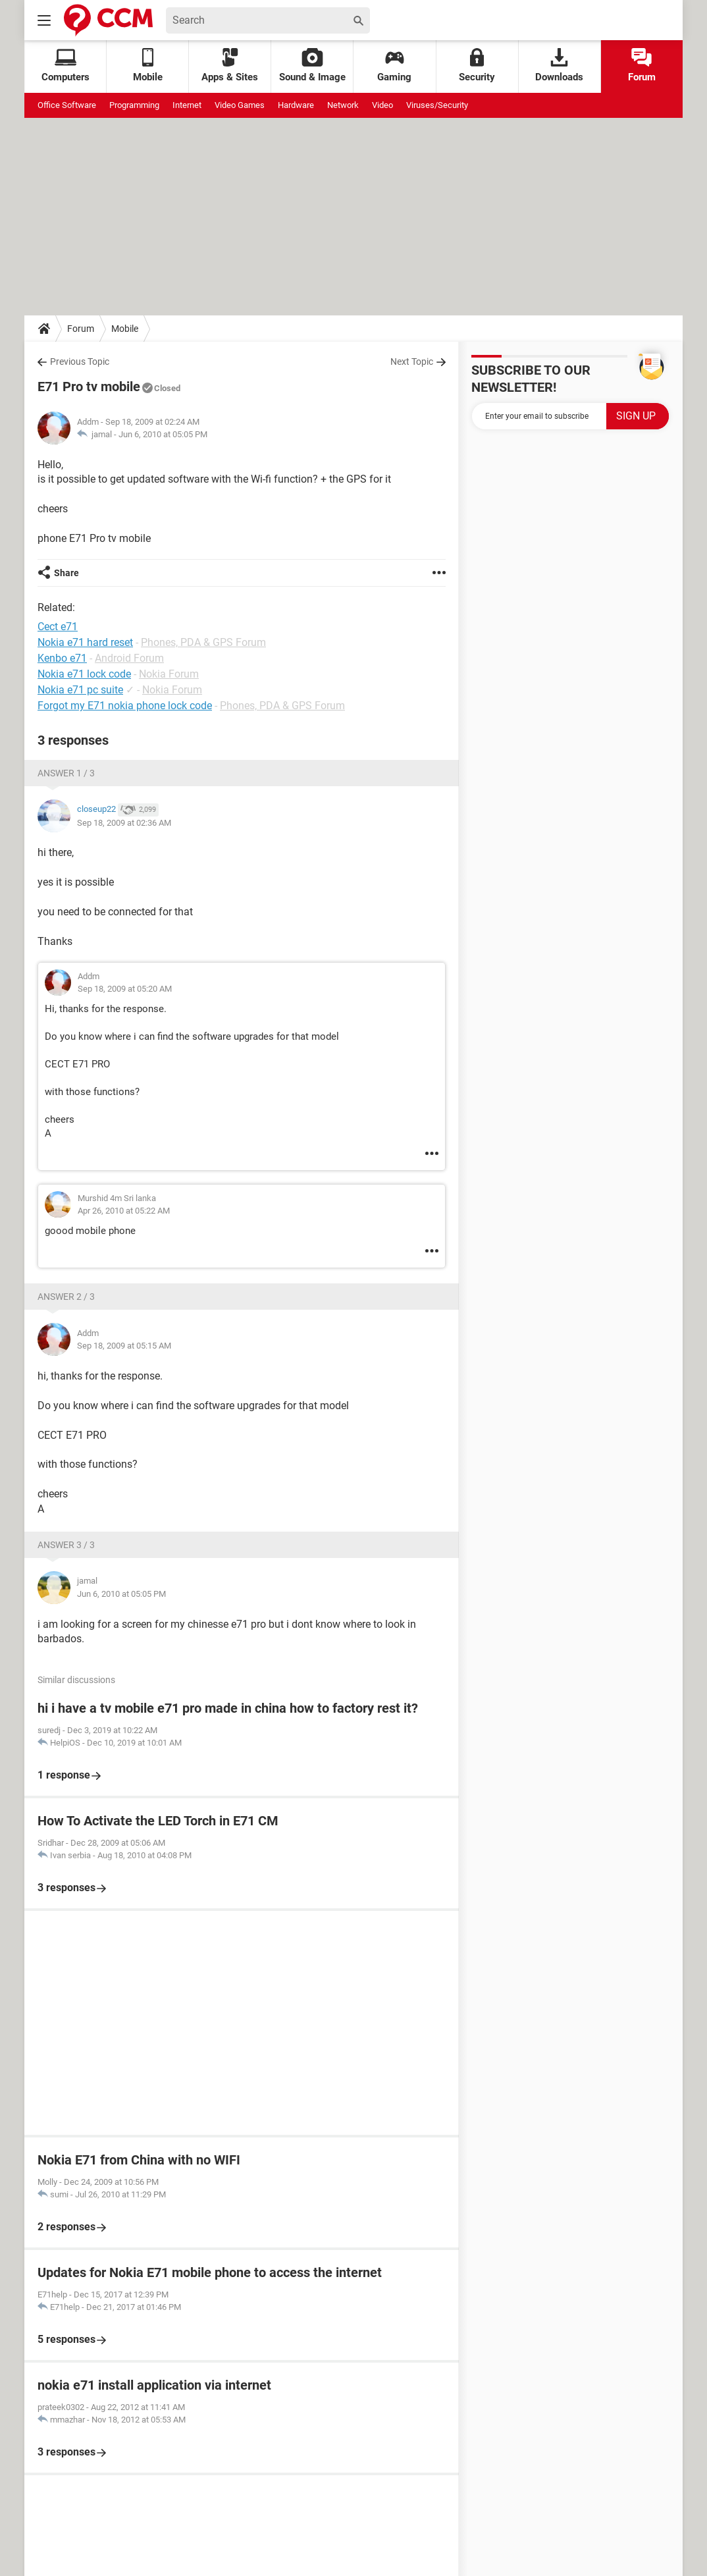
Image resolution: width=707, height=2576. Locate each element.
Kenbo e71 (62, 658)
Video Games (240, 105)
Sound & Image (312, 65)
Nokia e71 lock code (84, 674)
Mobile (124, 328)
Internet (186, 105)
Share (66, 573)
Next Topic (411, 361)
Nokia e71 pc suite (80, 690)
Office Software (67, 105)
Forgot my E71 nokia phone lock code (125, 705)
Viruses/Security (437, 105)
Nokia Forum (169, 674)
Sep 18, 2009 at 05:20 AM (125, 989)
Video (382, 105)
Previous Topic (79, 361)
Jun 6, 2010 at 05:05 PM (162, 434)
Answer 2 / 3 (66, 1296)
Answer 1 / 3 (66, 773)
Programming (134, 105)
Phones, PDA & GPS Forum (203, 642)
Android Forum (129, 658)
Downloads (559, 65)
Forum (642, 65)
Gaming (394, 65)
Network (343, 105)
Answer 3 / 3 (66, 1545)
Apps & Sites (229, 65)
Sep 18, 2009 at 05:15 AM (124, 1346)
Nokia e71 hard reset (85, 642)
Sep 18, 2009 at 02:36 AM (124, 823)
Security (477, 65)
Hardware (296, 105)
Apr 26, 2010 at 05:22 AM (124, 1211)
